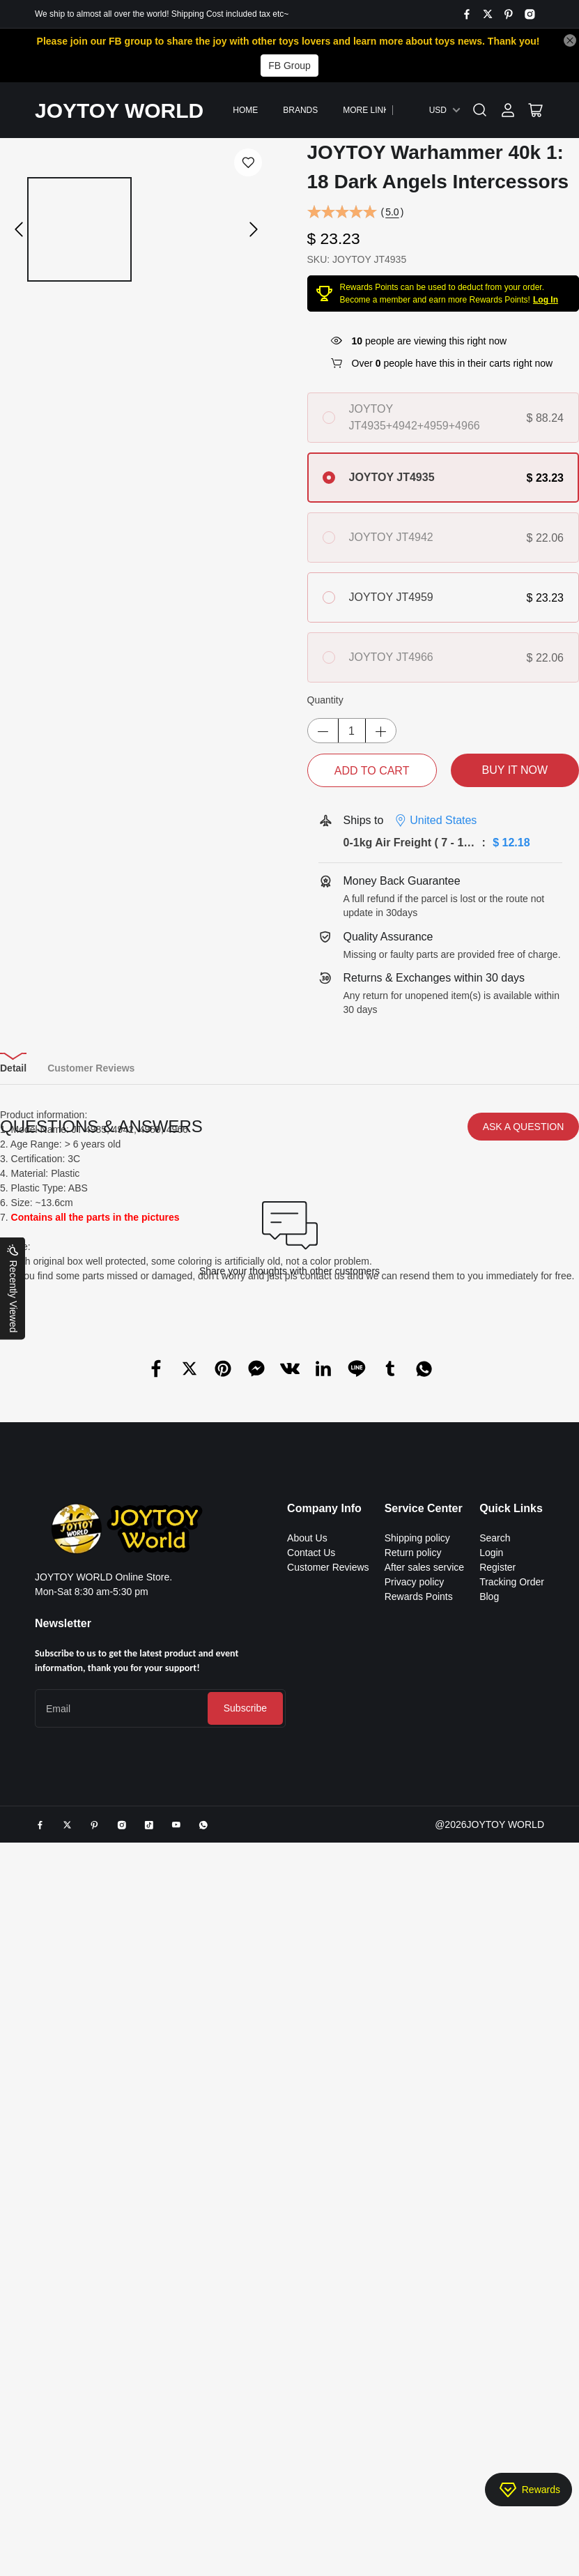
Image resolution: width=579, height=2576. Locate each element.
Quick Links (511, 2065)
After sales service (424, 2124)
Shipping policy (417, 2095)
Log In (545, 300)
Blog (489, 2153)
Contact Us (311, 2109)
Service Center (424, 2065)
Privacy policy (415, 2138)
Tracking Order (511, 2138)
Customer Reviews (328, 2124)
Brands (300, 110)
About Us (307, 2095)
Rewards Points (419, 2153)
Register (497, 2124)
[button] (18, 229)
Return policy (413, 2109)
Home (245, 110)
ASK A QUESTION (523, 1683)
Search (494, 2095)
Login (491, 2109)
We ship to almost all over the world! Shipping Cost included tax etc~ (161, 14)
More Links (368, 110)
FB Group (289, 65)
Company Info (324, 2065)
